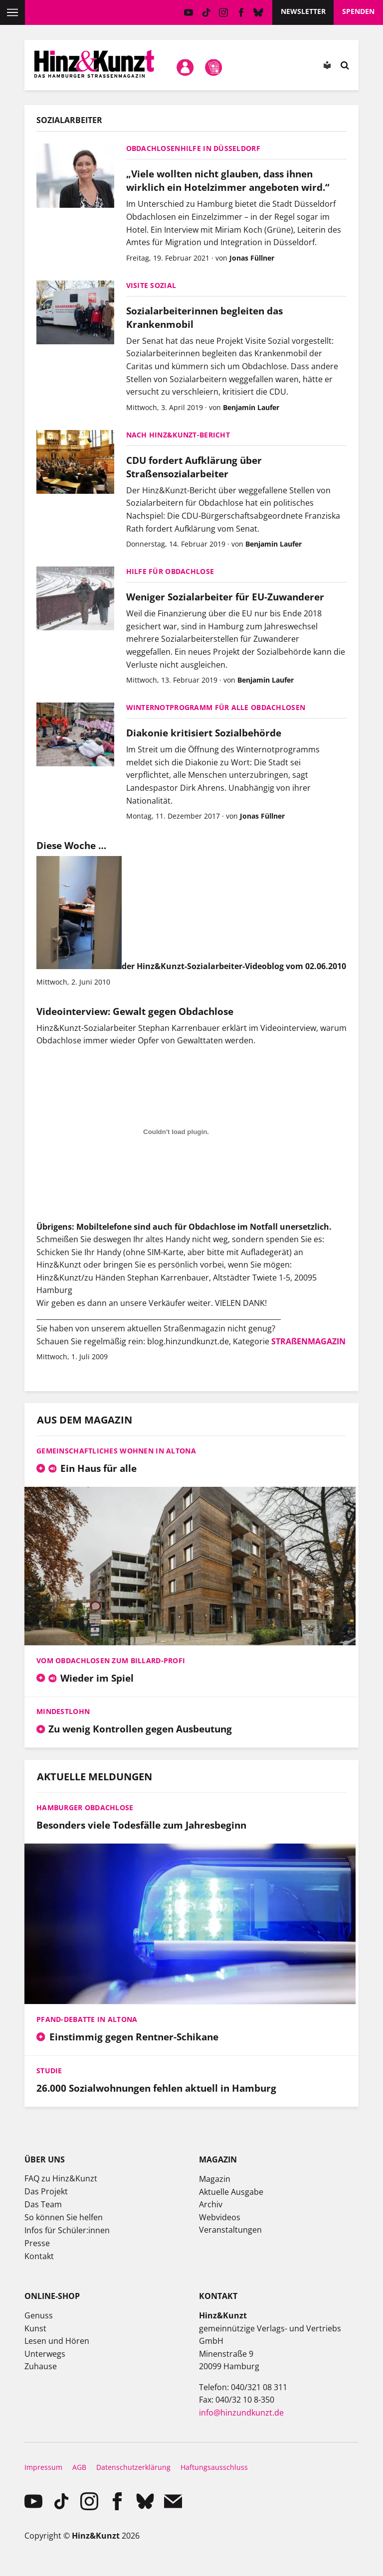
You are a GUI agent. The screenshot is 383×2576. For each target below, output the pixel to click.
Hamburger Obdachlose (85, 1807)
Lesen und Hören (56, 2340)
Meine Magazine (213, 67)
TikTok (206, 12)
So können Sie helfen (63, 2217)
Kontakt (39, 2256)
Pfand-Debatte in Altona (86, 2019)
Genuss (38, 2315)
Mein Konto (185, 67)
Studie (49, 2070)
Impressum (43, 2467)
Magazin (214, 2178)
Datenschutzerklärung (133, 2467)
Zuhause (40, 2366)
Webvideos (219, 2217)
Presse (37, 2243)
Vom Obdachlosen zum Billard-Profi (110, 1660)
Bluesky (258, 12)
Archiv (210, 2204)
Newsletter (303, 11)
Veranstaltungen (230, 2229)
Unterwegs (44, 2353)
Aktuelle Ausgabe (231, 2191)
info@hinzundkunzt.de (241, 2412)
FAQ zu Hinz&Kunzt (60, 2178)
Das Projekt (46, 2191)
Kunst (35, 2328)
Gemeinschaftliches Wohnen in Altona (116, 1450)
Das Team (43, 2204)
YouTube (188, 12)
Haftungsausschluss (214, 2467)
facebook (241, 12)
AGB (79, 2467)
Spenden (358, 11)
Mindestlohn (63, 1711)
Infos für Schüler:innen (67, 2230)
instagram (223, 12)
